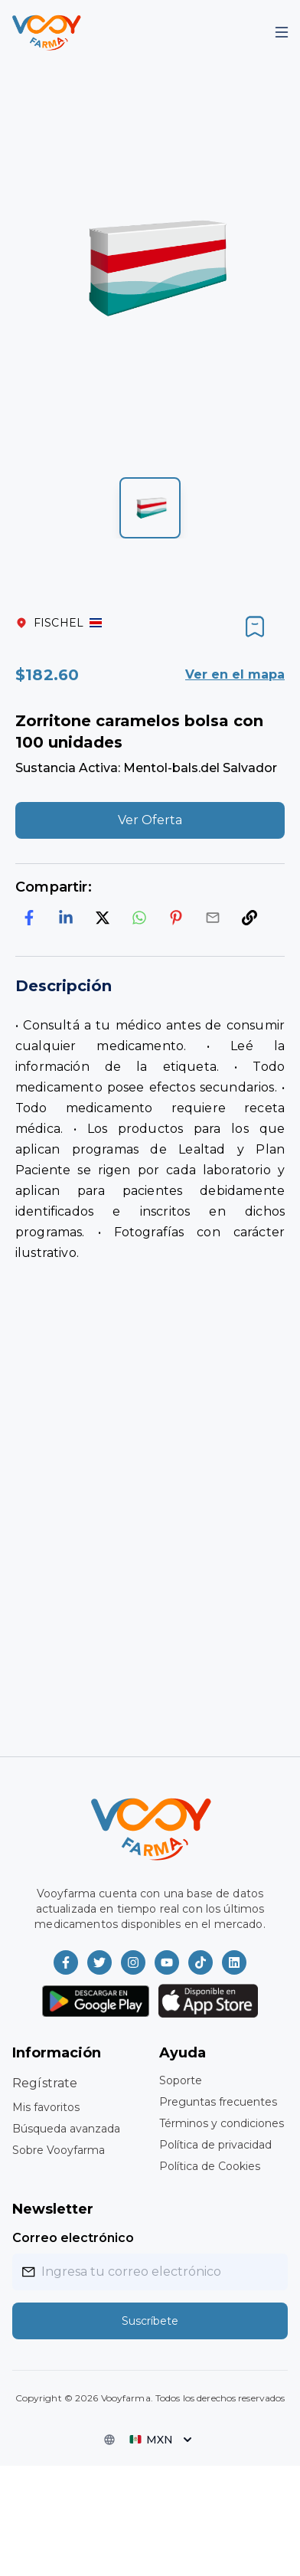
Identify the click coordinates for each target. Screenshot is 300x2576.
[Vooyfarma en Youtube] (167, 1962)
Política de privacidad (215, 2145)
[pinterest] (176, 917)
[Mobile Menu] (281, 32)
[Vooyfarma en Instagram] (133, 1962)
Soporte (180, 2080)
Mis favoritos (46, 2107)
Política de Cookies (209, 2166)
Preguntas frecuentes (218, 2102)
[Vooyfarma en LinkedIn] (234, 1962)
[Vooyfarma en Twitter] (99, 1962)
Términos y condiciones (221, 2123)
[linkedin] (66, 917)
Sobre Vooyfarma (58, 2150)
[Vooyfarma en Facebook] (66, 1962)
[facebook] (29, 917)
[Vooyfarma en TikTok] (200, 1962)
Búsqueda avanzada (66, 2129)
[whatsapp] (139, 917)
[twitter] (102, 917)
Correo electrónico (73, 2238)
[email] (213, 917)
